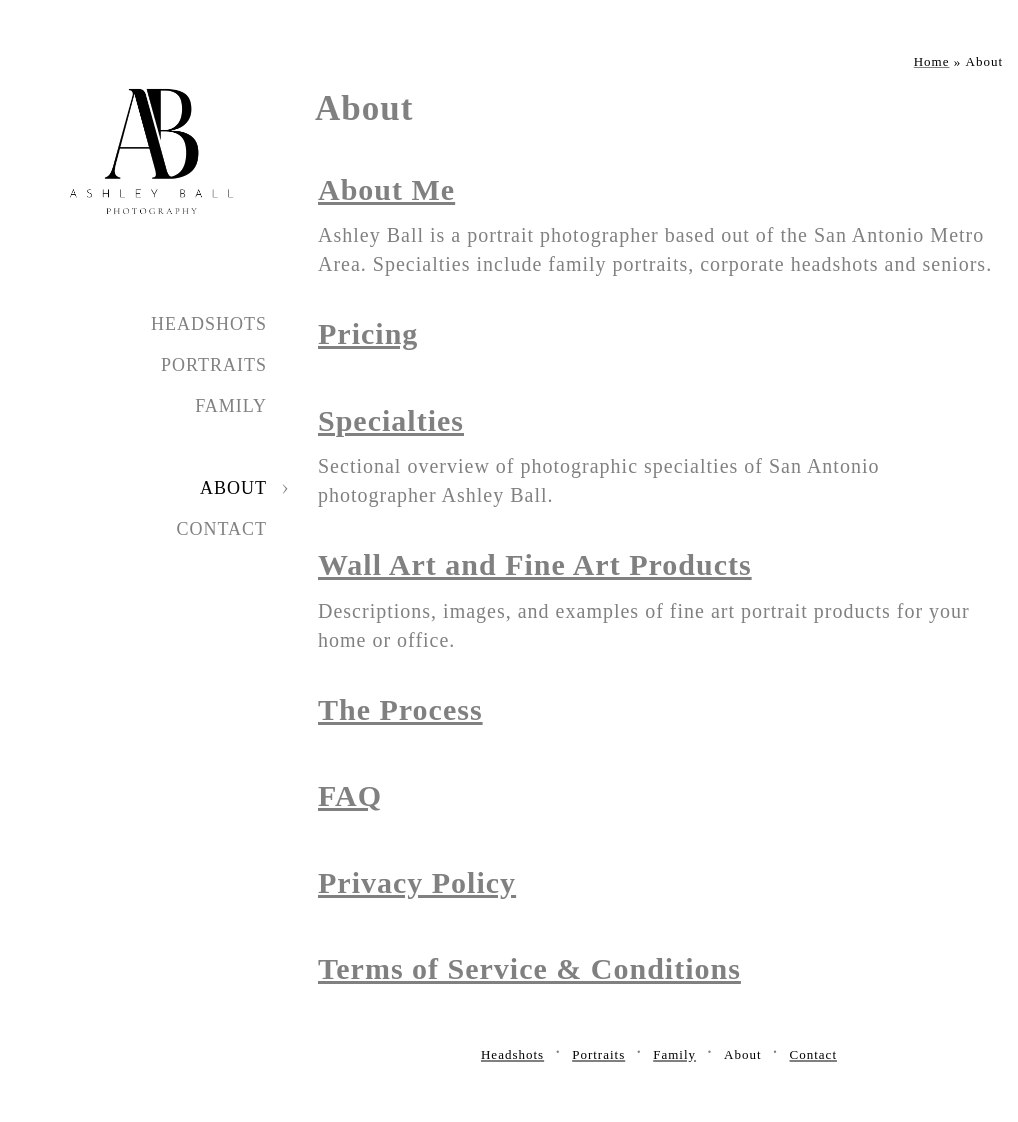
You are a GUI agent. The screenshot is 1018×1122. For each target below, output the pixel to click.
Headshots (209, 324)
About (233, 488)
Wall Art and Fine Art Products (535, 564)
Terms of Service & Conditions (529, 968)
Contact (221, 529)
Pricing (368, 333)
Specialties (391, 420)
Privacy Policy (417, 882)
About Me (386, 189)
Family (231, 406)
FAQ (350, 795)
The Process (400, 709)
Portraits (214, 365)
